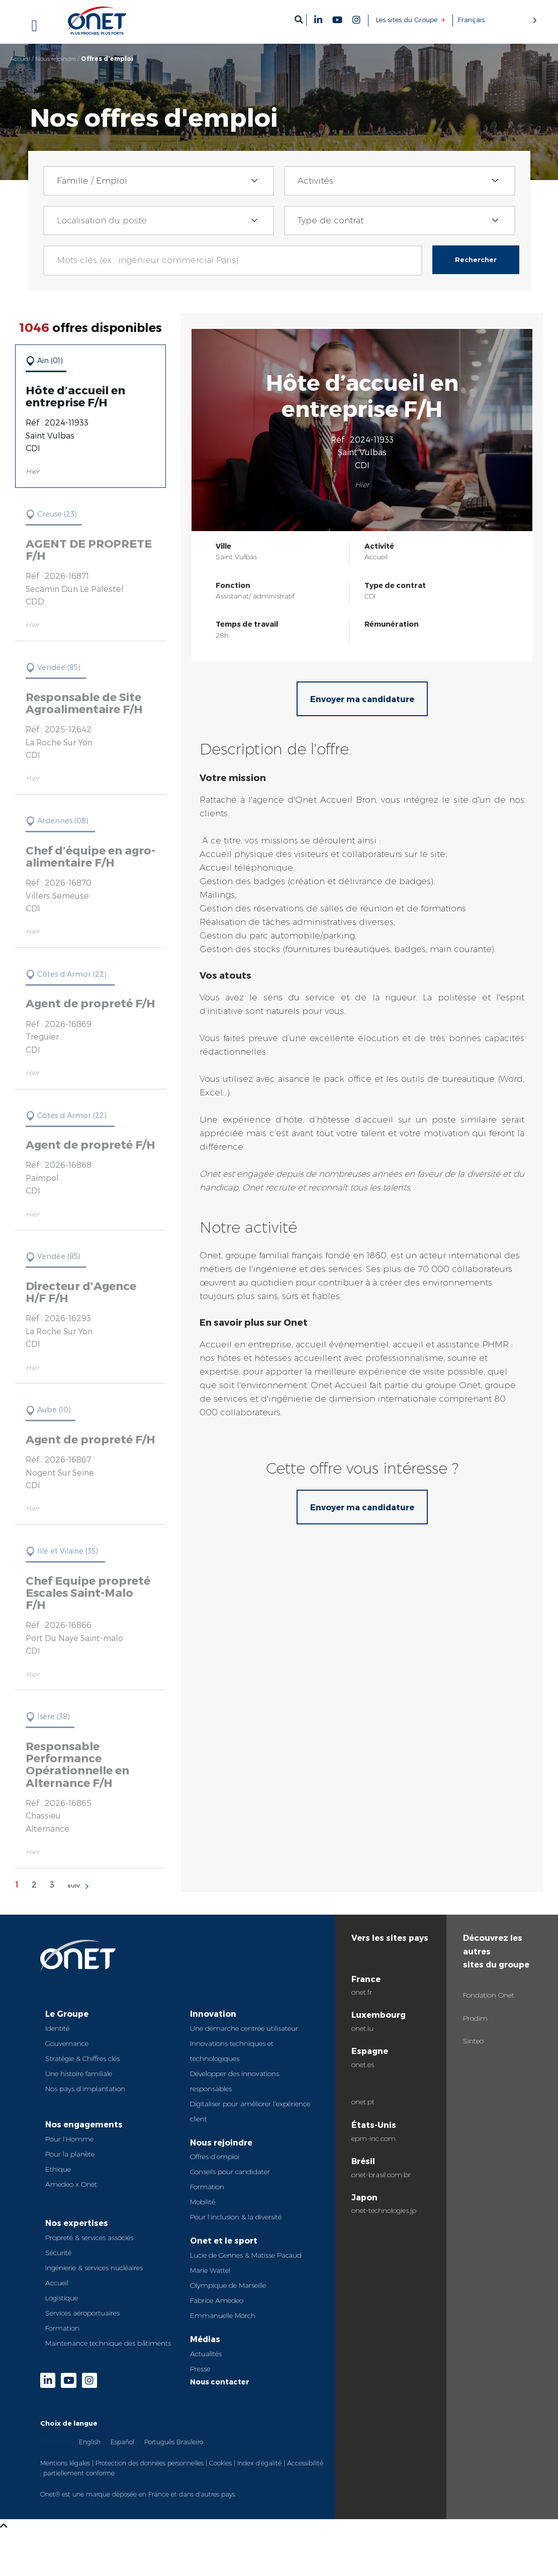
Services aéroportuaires (82, 2312)
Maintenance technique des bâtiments (108, 2343)
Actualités (206, 2353)
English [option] (90, 2442)
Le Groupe (66, 2013)
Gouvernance (66, 2043)
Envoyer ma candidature (362, 699)
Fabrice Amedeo (216, 2300)
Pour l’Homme (69, 2138)
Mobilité (202, 2201)
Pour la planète (70, 2154)
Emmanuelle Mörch (222, 2315)
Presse (200, 2368)
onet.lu (362, 2028)
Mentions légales (65, 2463)
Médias (205, 2339)
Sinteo (473, 2040)
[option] (90, 2441)
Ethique (58, 2169)
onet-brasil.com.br (381, 2174)
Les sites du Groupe (406, 20)
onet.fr (361, 1992)
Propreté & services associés (89, 2237)
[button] (299, 19)
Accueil (20, 58)
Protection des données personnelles (150, 2463)
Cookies (220, 2463)
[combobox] (158, 181)
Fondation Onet (488, 1995)
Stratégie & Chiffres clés (82, 2058)
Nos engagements (84, 2124)
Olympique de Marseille (228, 2285)
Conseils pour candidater (230, 2171)
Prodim (475, 2018)
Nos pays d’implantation (85, 2088)
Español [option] (122, 2442)
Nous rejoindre (55, 58)
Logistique (61, 2297)
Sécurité (58, 2252)
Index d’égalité (259, 2463)
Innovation (213, 2013)
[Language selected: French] (497, 20)
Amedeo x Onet (71, 2184)
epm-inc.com (373, 2138)
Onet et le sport (223, 2240)
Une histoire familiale (78, 2073)
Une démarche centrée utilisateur (244, 2028)
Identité (57, 2028)
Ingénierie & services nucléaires (94, 2267)
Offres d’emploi (214, 2156)
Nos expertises (76, 2222)
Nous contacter (219, 2381)
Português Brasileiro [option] (173, 2442)
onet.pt (363, 2101)
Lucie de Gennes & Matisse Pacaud (246, 2255)
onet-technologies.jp (383, 2210)
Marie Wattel (210, 2270)
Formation (62, 2328)
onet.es (362, 2064)
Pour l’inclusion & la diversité (236, 2216)
